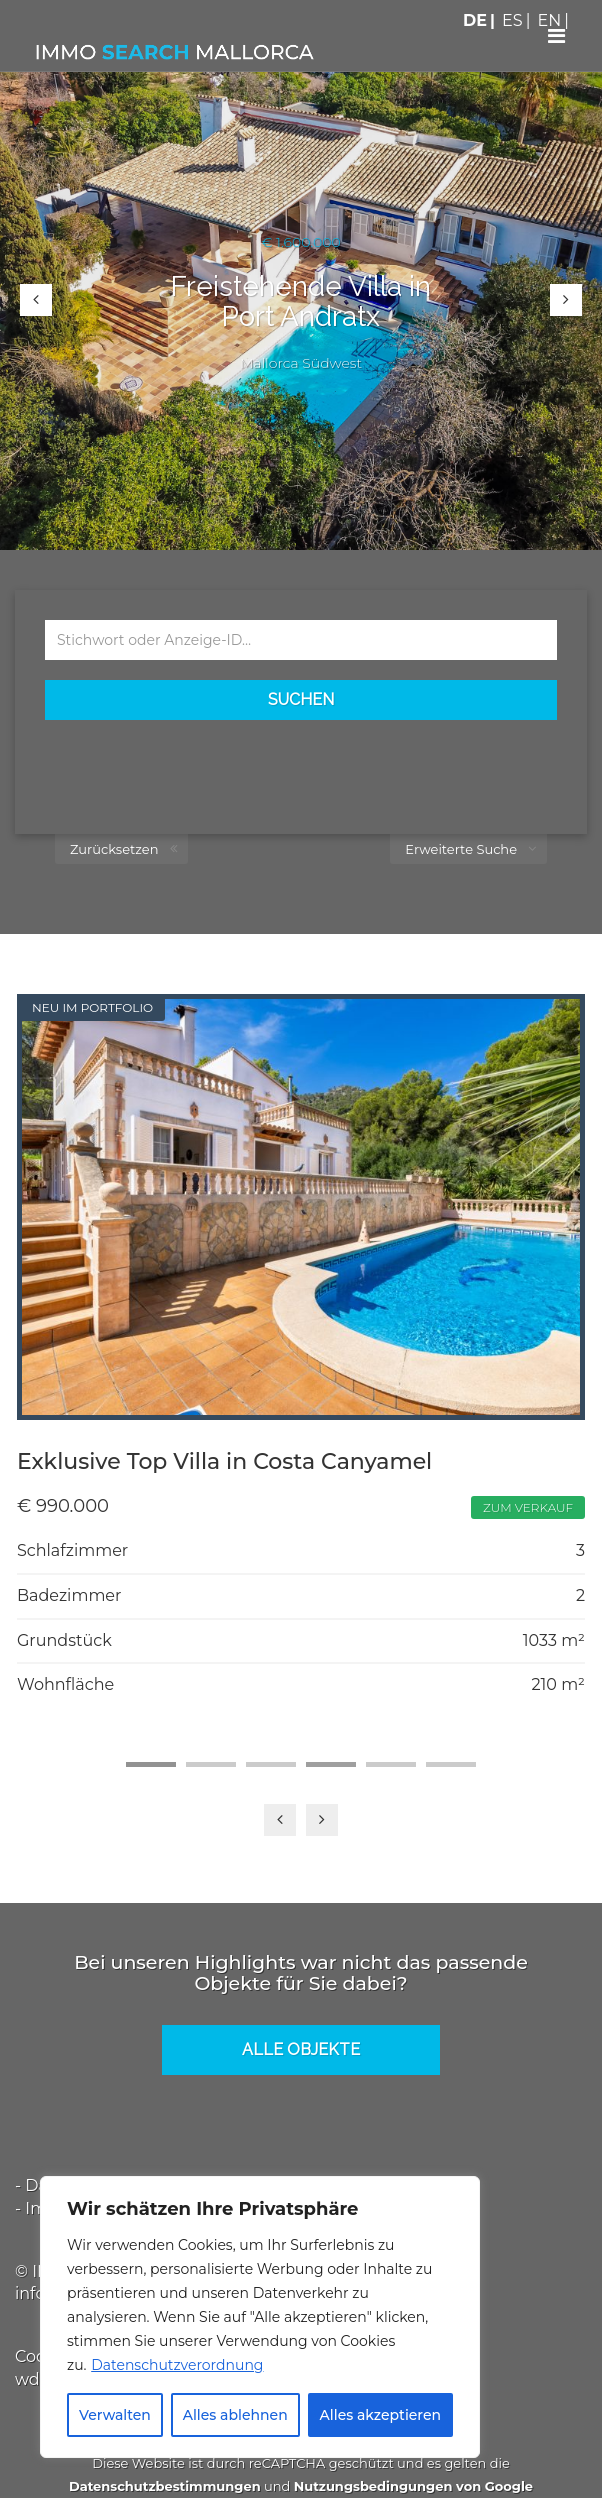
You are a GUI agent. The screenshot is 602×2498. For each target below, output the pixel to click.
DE (475, 20)
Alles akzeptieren (380, 2415)
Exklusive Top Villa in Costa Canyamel (224, 1461)
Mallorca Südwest (301, 363)
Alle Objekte (301, 2049)
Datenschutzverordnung (177, 2365)
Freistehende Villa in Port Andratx (301, 302)
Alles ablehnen (235, 2415)
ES (512, 20)
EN (550, 20)
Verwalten (115, 2415)
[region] (260, 2317)
